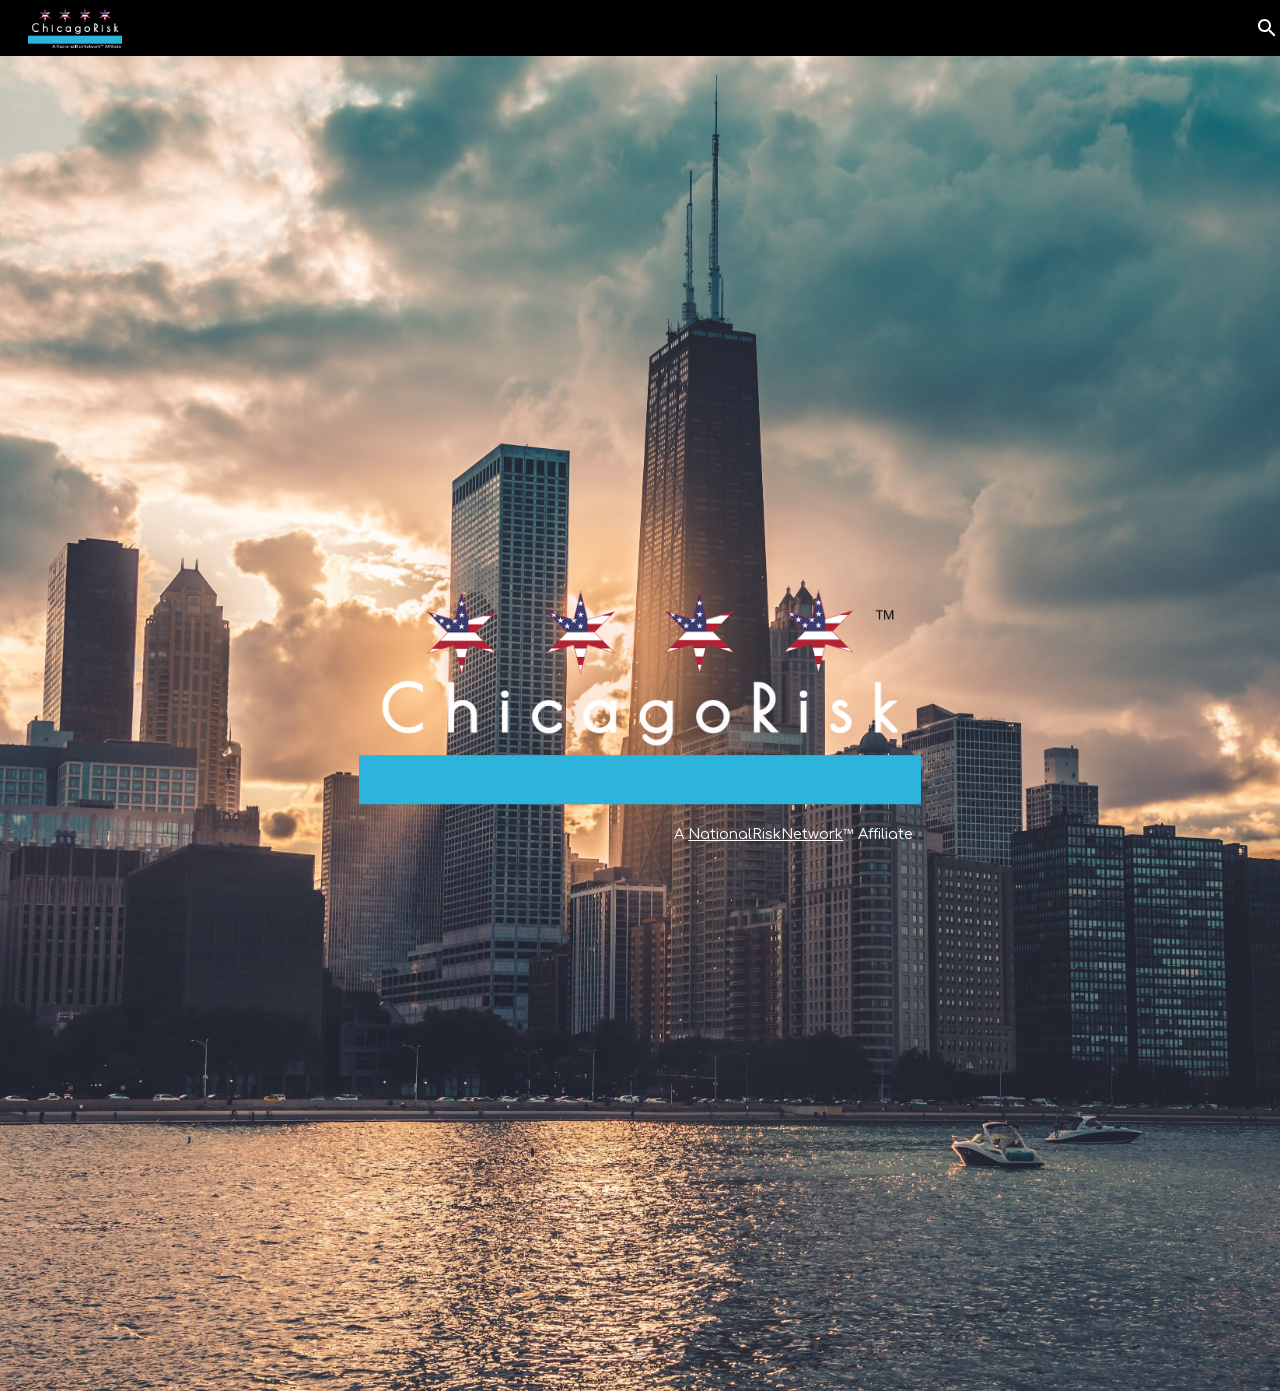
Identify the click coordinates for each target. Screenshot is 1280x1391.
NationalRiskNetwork (765, 834)
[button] (640, 1355)
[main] (640, 834)
